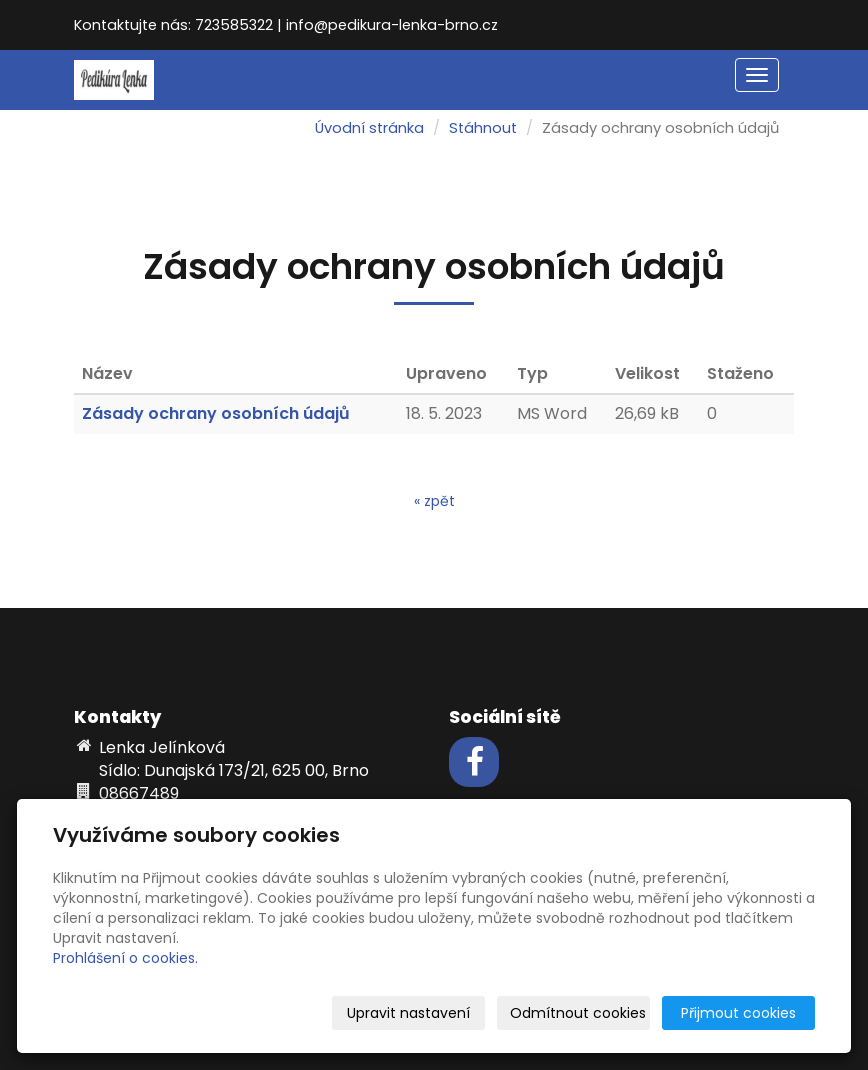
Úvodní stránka (369, 128)
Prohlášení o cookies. (125, 958)
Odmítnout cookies (578, 1013)
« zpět (434, 501)
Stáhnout (483, 128)
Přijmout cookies (738, 1013)
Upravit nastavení (408, 1013)
